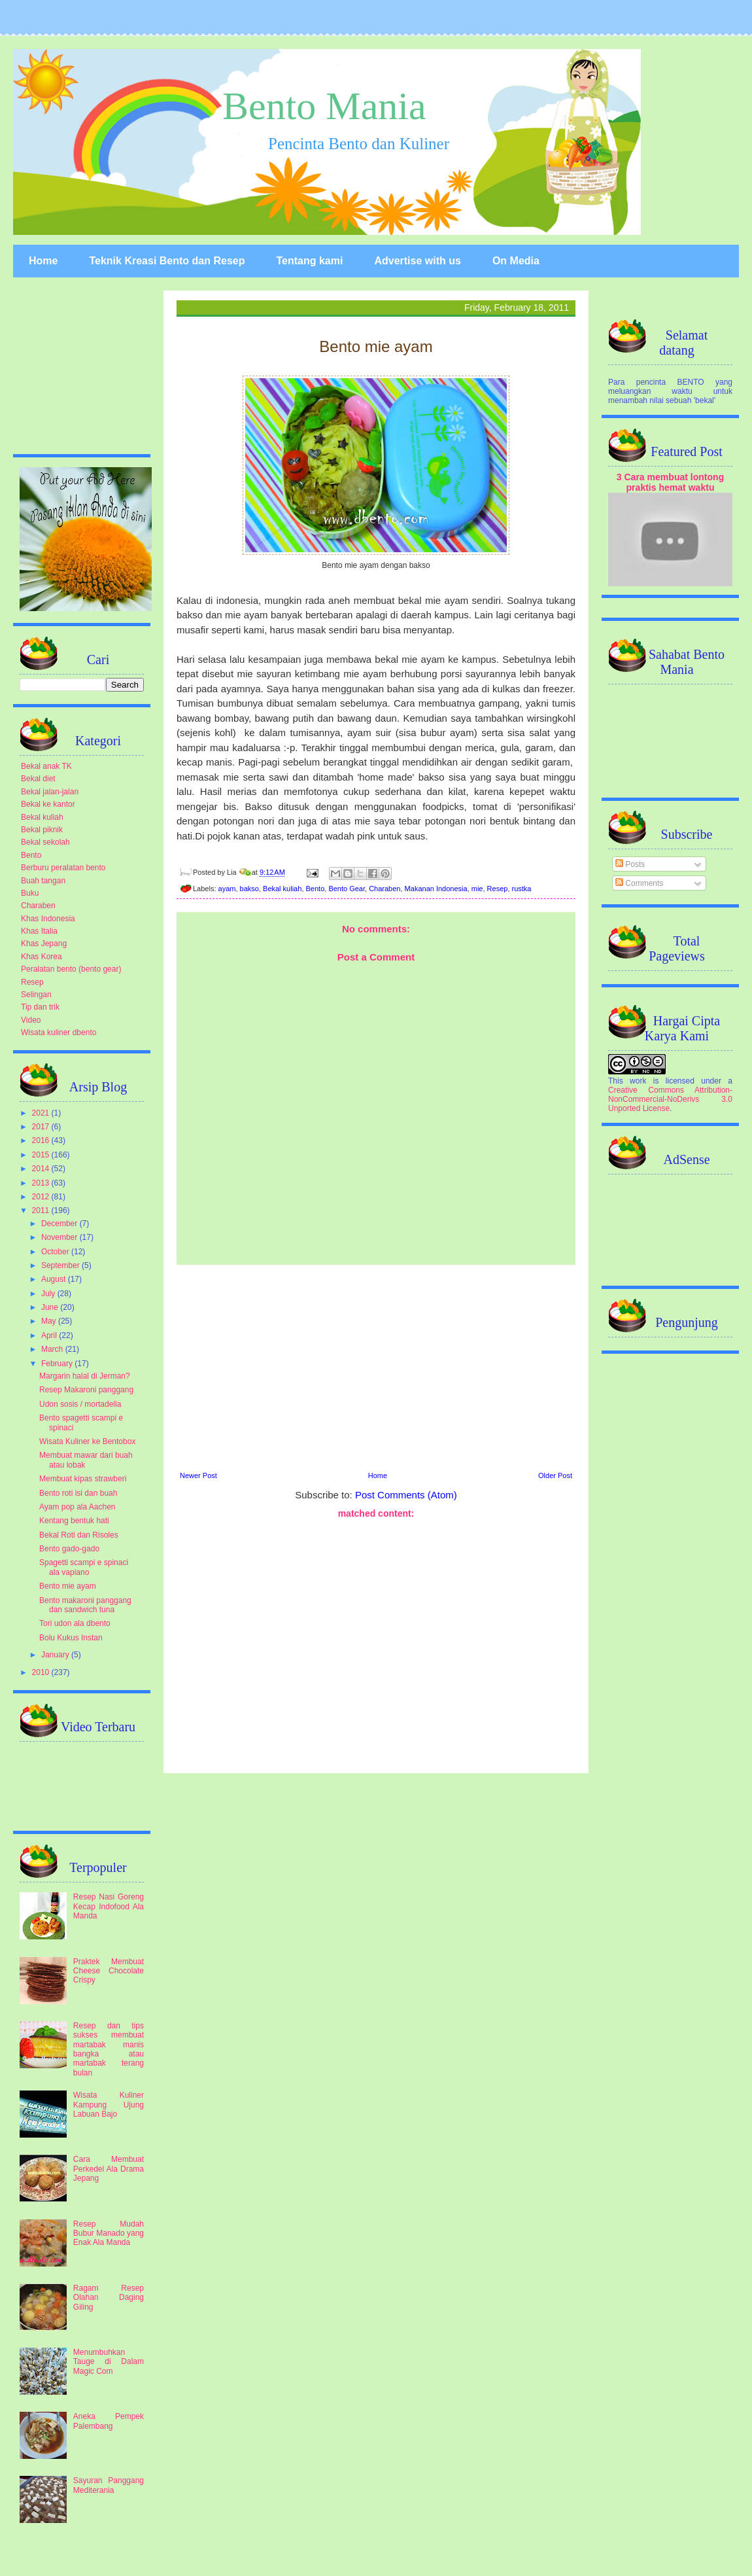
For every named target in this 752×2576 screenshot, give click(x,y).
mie (477, 888)
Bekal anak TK (46, 766)
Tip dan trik (40, 1007)
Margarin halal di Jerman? (84, 1376)
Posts (630, 864)
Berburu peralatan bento (63, 867)
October (56, 1251)
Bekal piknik (42, 829)
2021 (42, 1113)
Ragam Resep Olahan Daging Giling (108, 2298)
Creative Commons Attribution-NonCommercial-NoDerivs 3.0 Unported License (670, 1099)
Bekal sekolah (45, 842)
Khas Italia (39, 931)
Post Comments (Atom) (406, 1494)
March (53, 1349)
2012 (42, 1196)
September (61, 1265)
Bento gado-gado (69, 1548)
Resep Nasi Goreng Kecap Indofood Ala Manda (108, 1906)
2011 (42, 1210)
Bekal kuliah (282, 888)
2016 (42, 1140)
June (50, 1307)
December (60, 1223)
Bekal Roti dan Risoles (78, 1535)
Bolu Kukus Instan (71, 1637)
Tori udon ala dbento (75, 1623)
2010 (42, 1672)
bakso (249, 888)
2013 (42, 1183)
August (54, 1279)
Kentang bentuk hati (74, 1520)
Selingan (36, 994)
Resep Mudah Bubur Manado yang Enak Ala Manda (108, 2233)
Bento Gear (346, 888)
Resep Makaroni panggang (86, 1389)
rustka (522, 888)
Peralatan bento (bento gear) (71, 969)
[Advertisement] (376, 1366)
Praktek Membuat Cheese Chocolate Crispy (108, 1971)
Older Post (555, 1475)
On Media (515, 260)
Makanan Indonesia (436, 888)
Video (31, 1020)
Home (43, 260)
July (49, 1293)
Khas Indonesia (48, 918)
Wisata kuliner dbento (58, 1032)
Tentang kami (309, 260)
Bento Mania (324, 106)
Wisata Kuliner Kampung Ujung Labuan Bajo (108, 2105)
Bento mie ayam (67, 1586)
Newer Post (198, 1475)
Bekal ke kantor (48, 804)
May (49, 1321)
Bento (315, 888)
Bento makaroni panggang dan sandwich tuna (85, 1605)
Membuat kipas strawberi (82, 1478)
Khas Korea (41, 956)
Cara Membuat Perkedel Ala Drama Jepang (108, 2169)
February (58, 1363)
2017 (42, 1126)
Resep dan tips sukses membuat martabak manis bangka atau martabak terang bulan (108, 2049)
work (638, 1080)
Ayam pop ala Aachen (77, 1506)
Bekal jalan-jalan (49, 791)
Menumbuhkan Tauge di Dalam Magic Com (108, 2362)
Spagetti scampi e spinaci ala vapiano (83, 1567)
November (60, 1237)
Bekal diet (38, 778)
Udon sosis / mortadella (80, 1404)
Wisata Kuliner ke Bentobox (87, 1441)
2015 (42, 1154)
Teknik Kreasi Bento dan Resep (167, 260)
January (56, 1654)
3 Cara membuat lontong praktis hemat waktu (671, 482)
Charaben (384, 888)
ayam (227, 888)
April (50, 1335)
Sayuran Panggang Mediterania (108, 2485)
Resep (497, 888)
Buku (30, 893)
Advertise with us (417, 260)
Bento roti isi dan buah (78, 1493)
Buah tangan (43, 880)
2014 (42, 1168)
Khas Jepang (44, 943)
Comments (639, 883)
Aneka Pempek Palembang (108, 2421)
